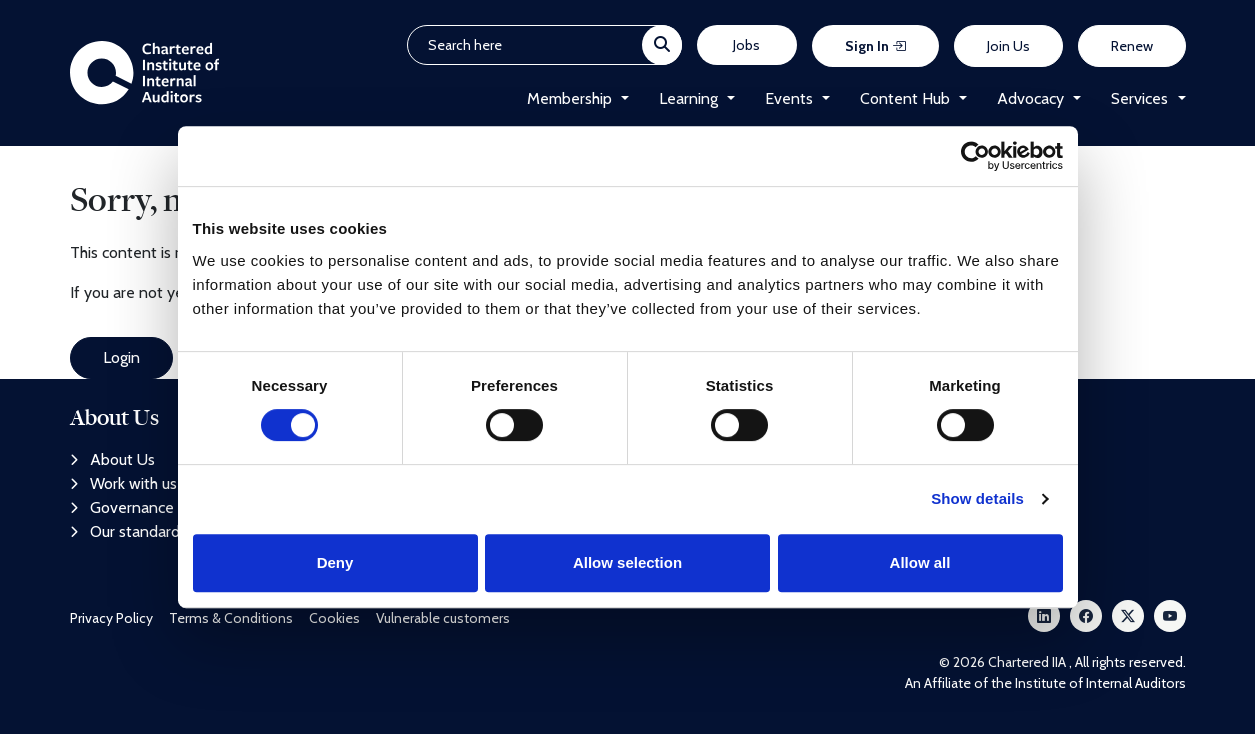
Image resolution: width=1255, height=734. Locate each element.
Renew (1132, 46)
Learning (688, 98)
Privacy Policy (111, 618)
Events (789, 98)
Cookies (334, 618)
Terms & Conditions (231, 618)
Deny (335, 562)
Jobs (746, 45)
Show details (977, 498)
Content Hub (905, 98)
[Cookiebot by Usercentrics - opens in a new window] (975, 156)
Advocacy (1030, 98)
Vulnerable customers (443, 618)
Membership (569, 98)
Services (1139, 98)
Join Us (1008, 46)
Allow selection (627, 562)
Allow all (920, 562)
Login (121, 357)
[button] (620, 99)
